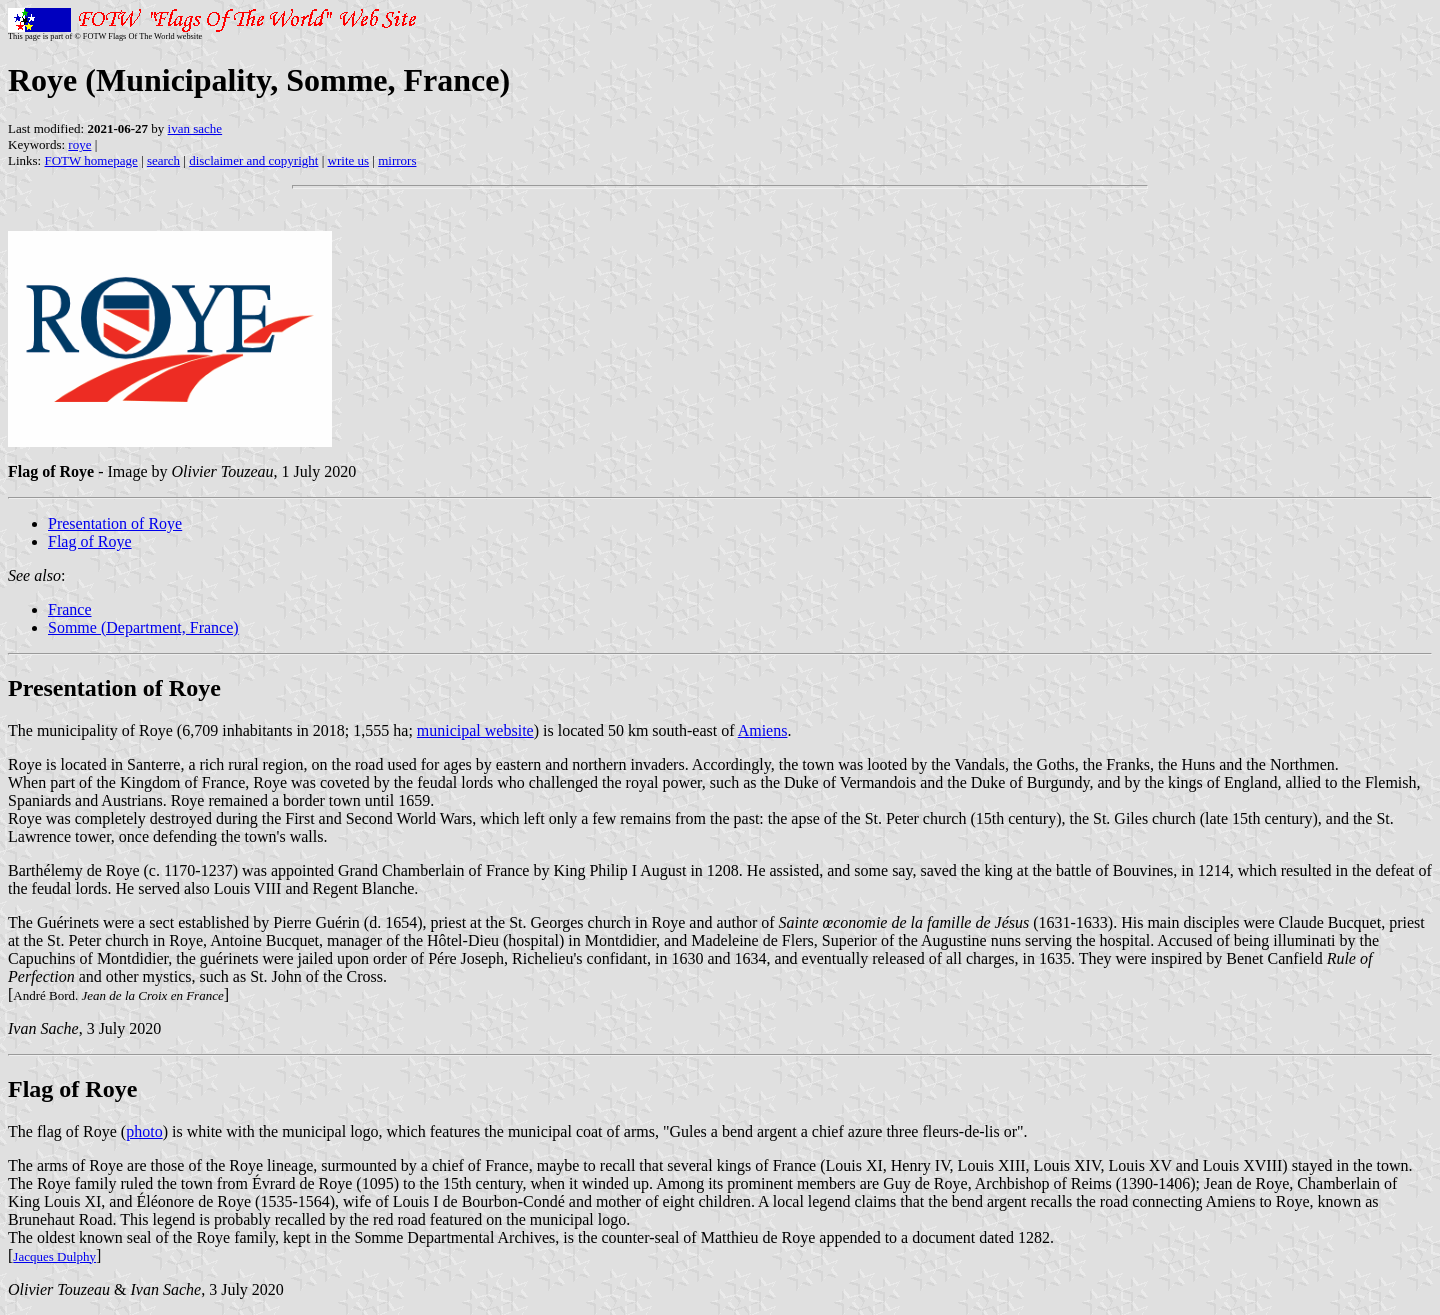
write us (349, 160)
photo (144, 1131)
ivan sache (195, 128)
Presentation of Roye (115, 523)
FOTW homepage (90, 160)
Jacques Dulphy (54, 1256)
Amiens (763, 730)
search (163, 160)
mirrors (397, 160)
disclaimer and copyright (253, 160)
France (70, 609)
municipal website (475, 730)
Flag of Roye (90, 541)
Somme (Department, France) (143, 627)
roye (79, 144)
